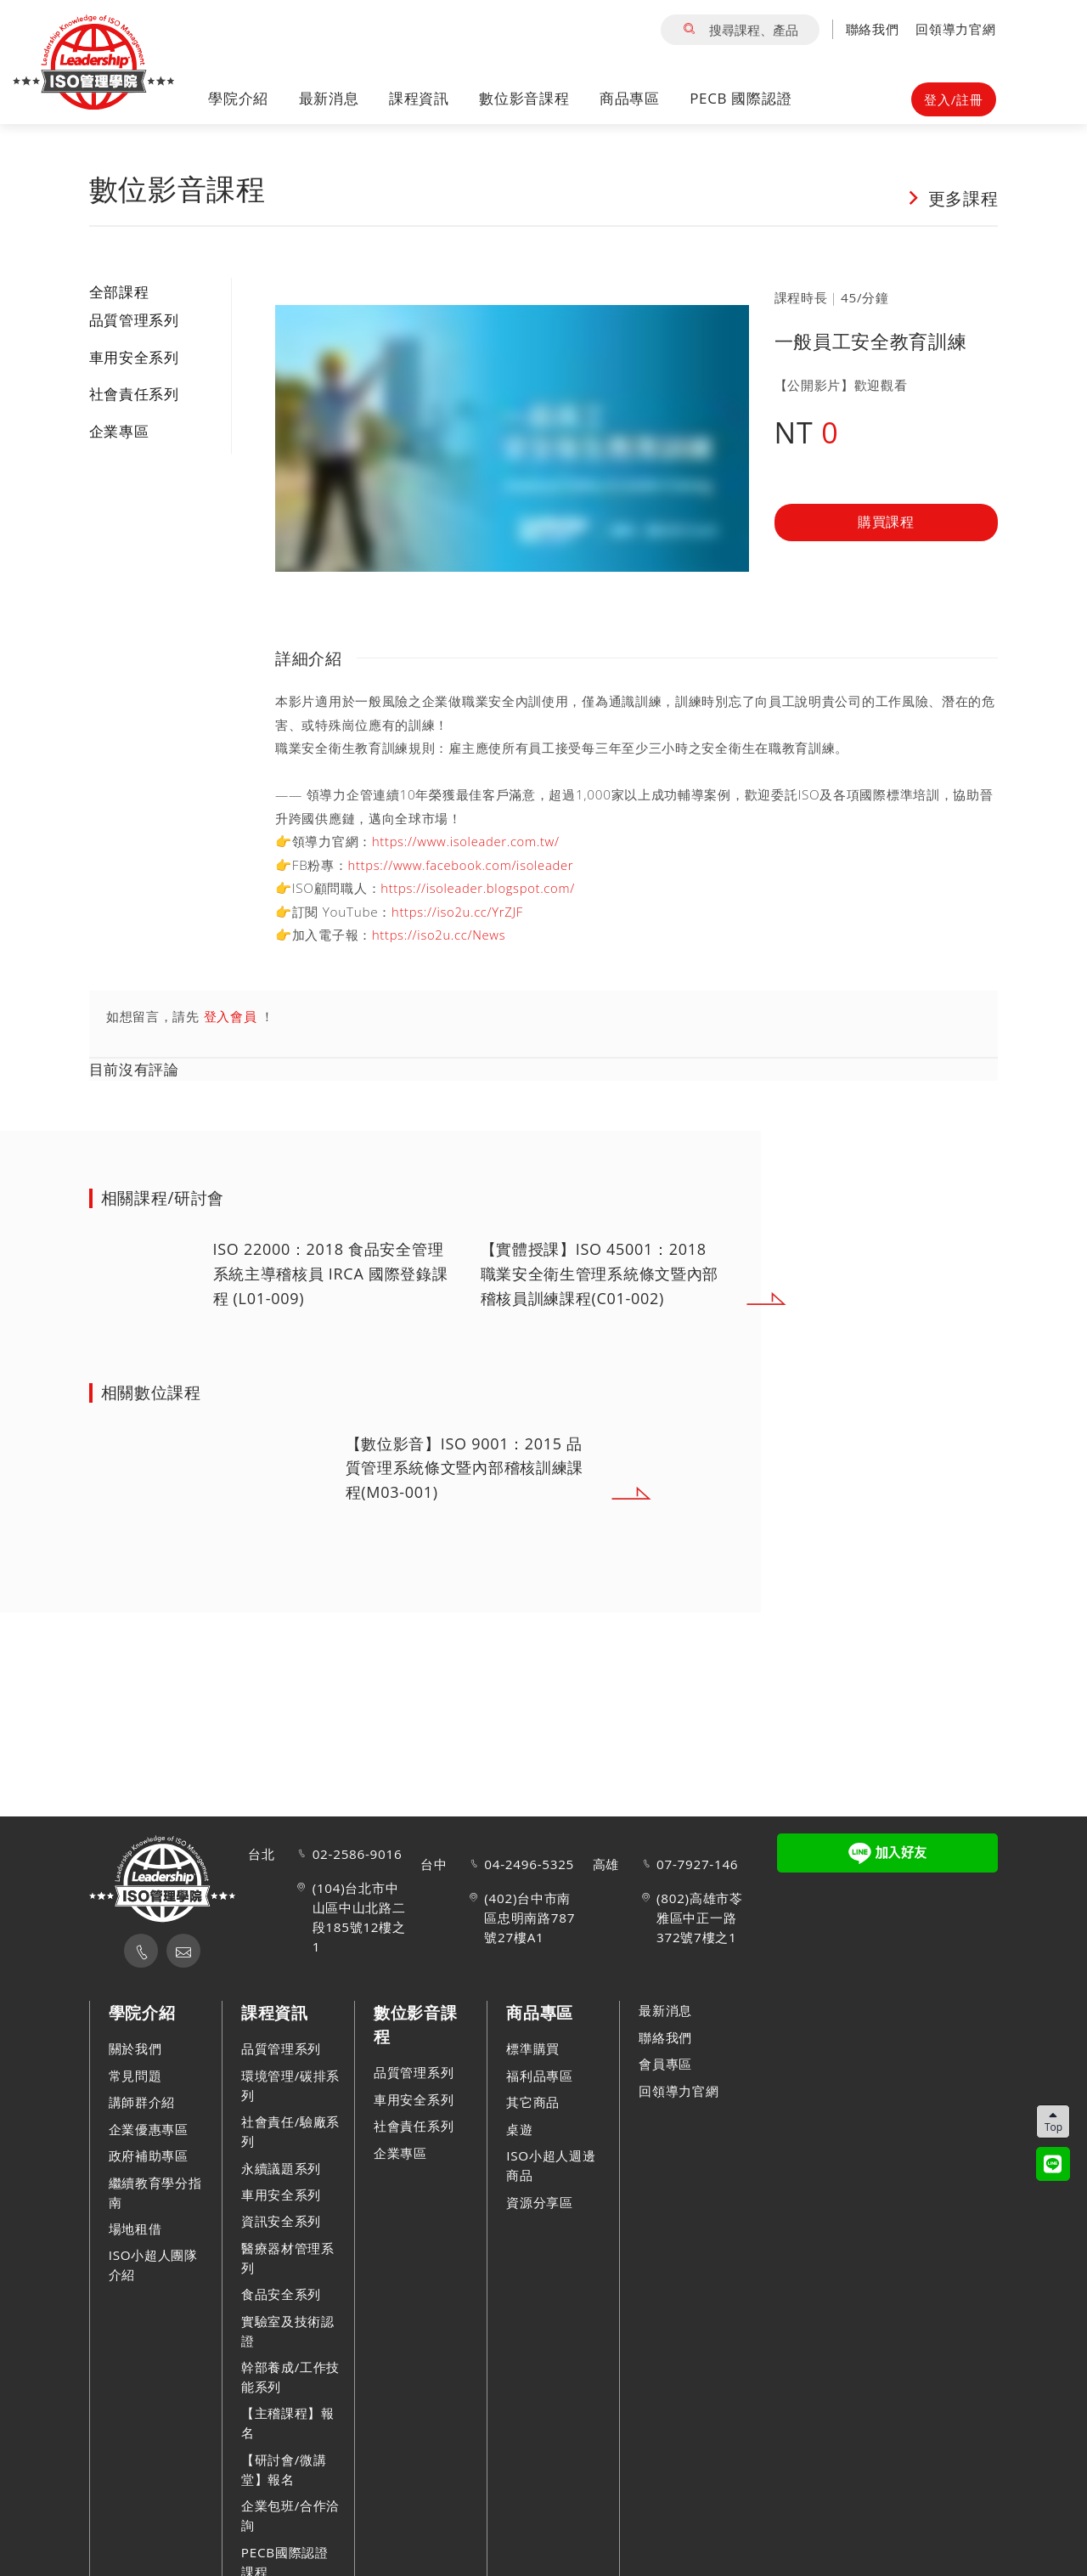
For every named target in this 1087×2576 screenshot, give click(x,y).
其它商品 (533, 2102)
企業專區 (119, 431)
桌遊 (519, 2129)
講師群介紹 (142, 2102)
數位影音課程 (524, 99)
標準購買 (533, 2049)
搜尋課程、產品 (740, 29)
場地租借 (135, 2228)
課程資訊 (419, 99)
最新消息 (329, 99)
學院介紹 (238, 99)
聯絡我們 (872, 28)
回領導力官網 (955, 28)
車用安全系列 (134, 357)
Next (867, 1298)
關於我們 (135, 2049)
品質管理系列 (134, 320)
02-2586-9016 (358, 1854)
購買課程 (886, 523)
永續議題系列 (281, 2168)
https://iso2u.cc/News (441, 934)
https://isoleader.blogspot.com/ (480, 887)
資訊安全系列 (281, 2221)
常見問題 (135, 2075)
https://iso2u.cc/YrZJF (459, 911)
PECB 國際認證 (740, 99)
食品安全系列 (281, 2294)
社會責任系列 (134, 394)
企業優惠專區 (149, 2129)
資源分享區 (539, 2202)
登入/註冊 (953, 99)
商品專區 (630, 99)
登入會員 (230, 1016)
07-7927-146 (697, 1864)
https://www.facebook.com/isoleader (465, 864)
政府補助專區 (149, 2155)
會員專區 (665, 2063)
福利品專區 (539, 2075)
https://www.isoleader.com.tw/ (469, 841)
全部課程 (119, 292)
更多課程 (952, 197)
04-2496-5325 (529, 1864)
